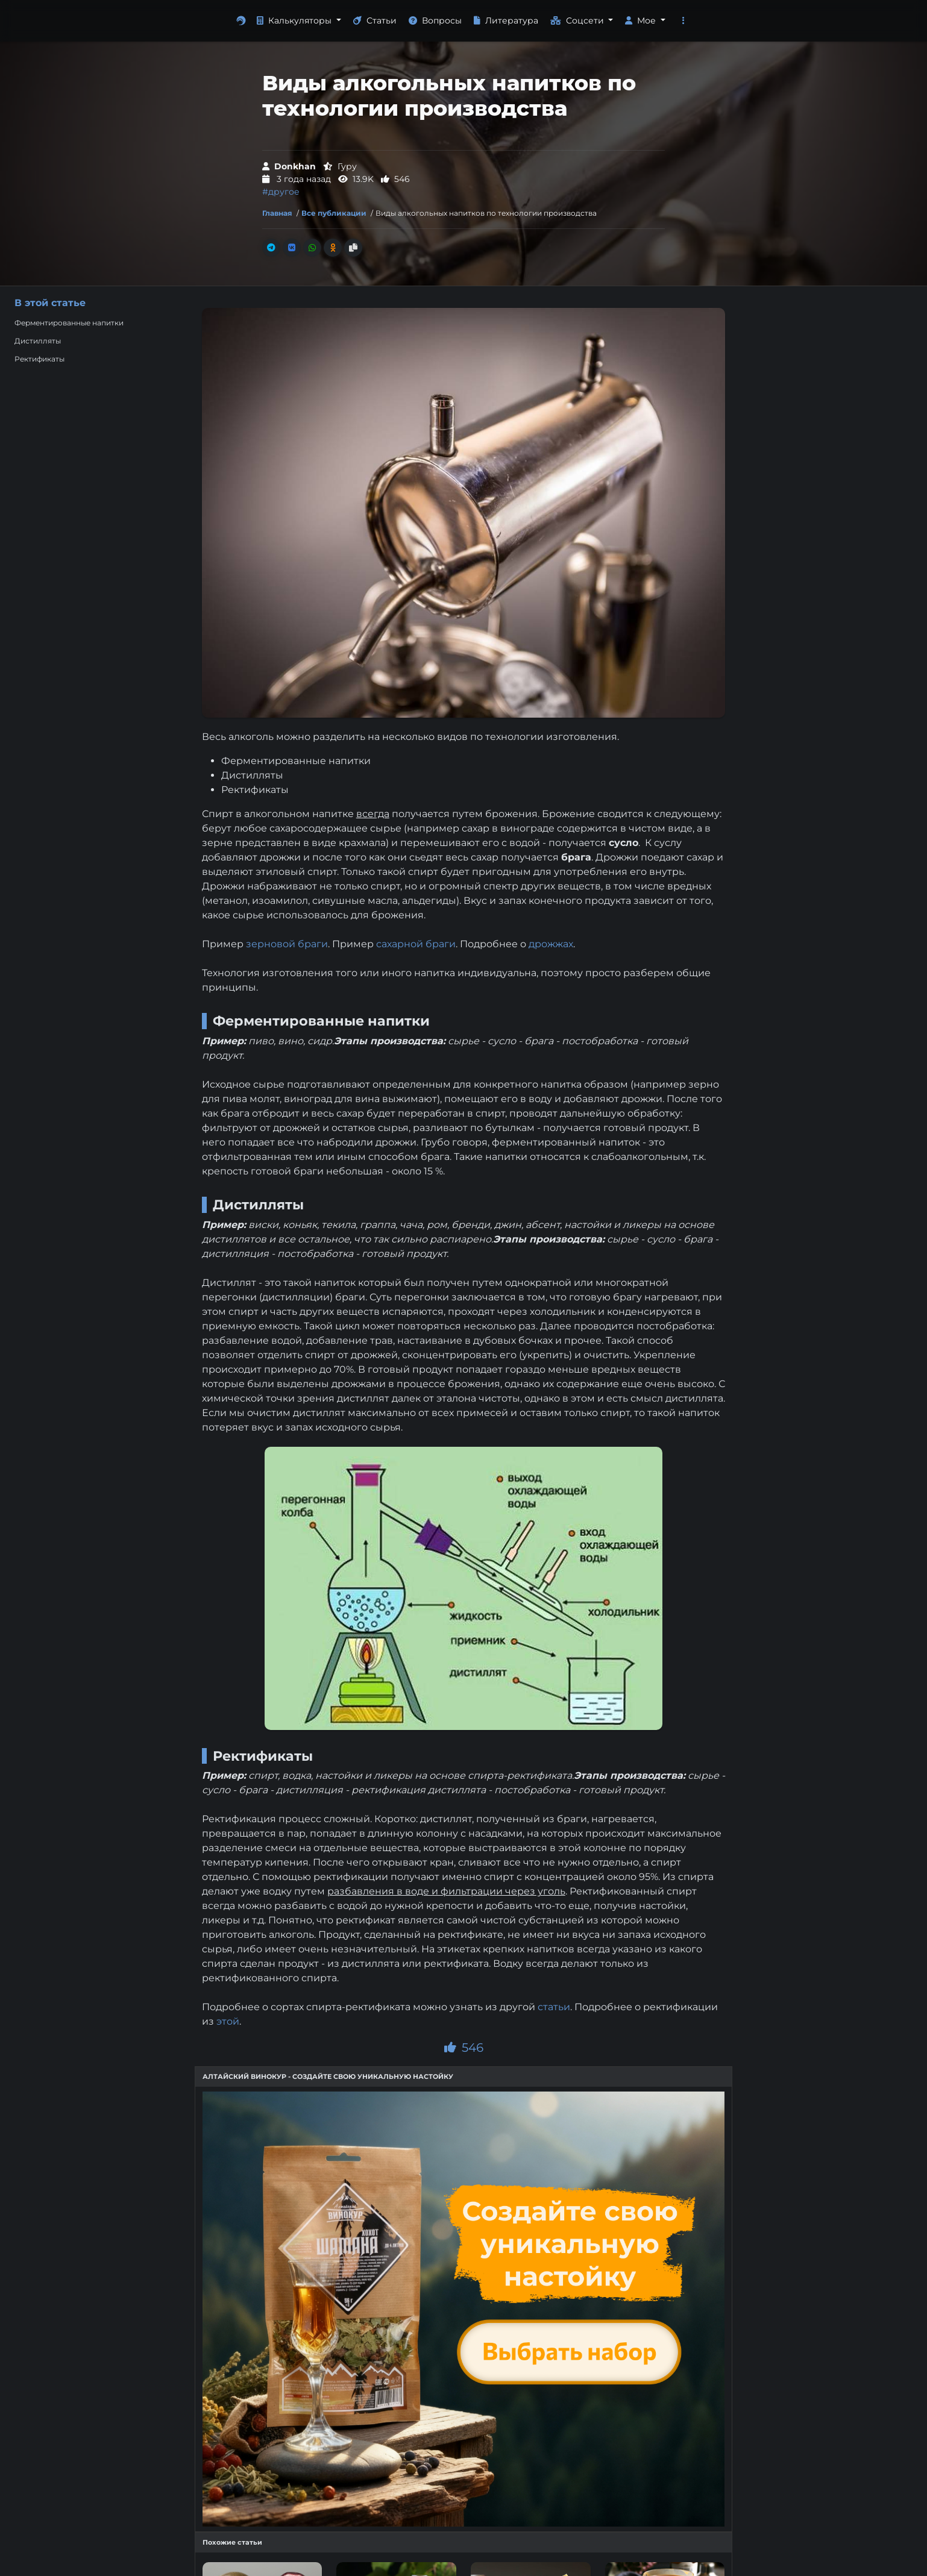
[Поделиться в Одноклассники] (333, 248)
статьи (554, 2007)
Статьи (375, 20)
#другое (281, 191)
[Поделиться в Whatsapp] (312, 248)
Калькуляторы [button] (295, 20)
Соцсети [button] (578, 20)
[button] (683, 21)
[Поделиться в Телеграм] (271, 248)
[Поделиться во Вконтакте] (292, 248)
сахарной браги (416, 944)
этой (227, 2021)
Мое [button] (641, 20)
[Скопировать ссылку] (353, 248)
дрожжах (551, 944)
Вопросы (435, 20)
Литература (506, 20)
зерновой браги (287, 944)
